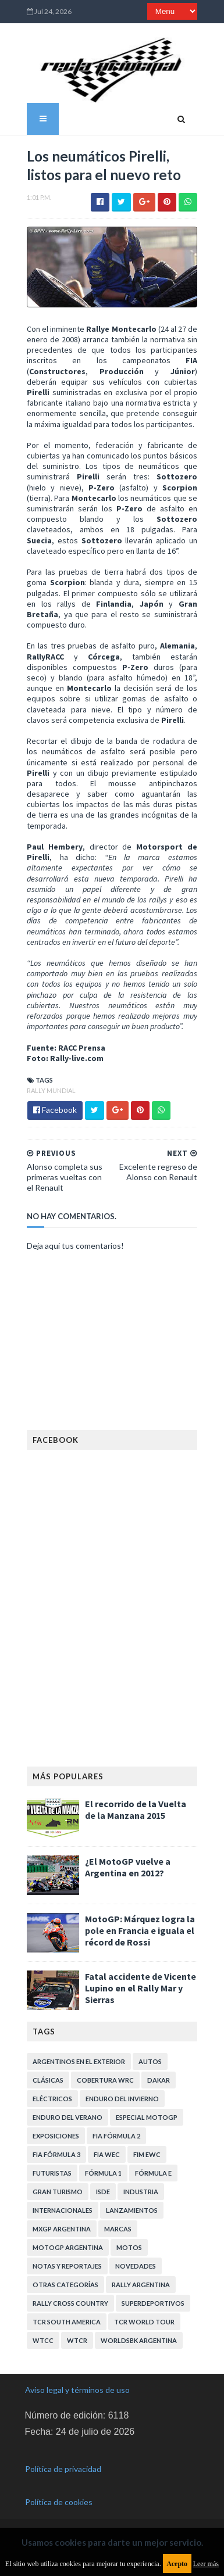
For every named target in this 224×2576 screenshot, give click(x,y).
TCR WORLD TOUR (142, 2316)
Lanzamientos (130, 2204)
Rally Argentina (139, 2279)
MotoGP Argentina (66, 2241)
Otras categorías (64, 2279)
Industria (139, 2186)
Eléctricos (50, 2093)
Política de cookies (59, 2497)
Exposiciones (54, 2130)
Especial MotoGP (145, 2111)
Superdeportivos (151, 2297)
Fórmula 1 (101, 2167)
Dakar (156, 2074)
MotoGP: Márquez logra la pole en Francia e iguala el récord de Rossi (138, 1924)
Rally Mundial (49, 1084)
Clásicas (46, 2074)
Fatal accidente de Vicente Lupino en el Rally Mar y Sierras (138, 1982)
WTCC (41, 2334)
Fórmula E (151, 2167)
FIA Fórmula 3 (55, 2148)
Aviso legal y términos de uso (77, 2384)
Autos (148, 2055)
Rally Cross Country (68, 2297)
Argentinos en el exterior (77, 2055)
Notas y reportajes (65, 2260)
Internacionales (61, 2204)
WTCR (75, 2334)
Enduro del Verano (66, 2111)
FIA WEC (105, 2148)
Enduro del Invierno (120, 2093)
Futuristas (50, 2167)
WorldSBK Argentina (137, 2334)
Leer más (206, 2564)
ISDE (101, 2186)
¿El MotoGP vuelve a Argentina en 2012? (126, 1861)
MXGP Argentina (60, 2223)
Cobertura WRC (103, 2074)
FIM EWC (145, 2148)
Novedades (133, 2260)
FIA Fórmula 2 (114, 2130)
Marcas (116, 2223)
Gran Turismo (56, 2186)
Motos (127, 2241)
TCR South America (65, 2316)
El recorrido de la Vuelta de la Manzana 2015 (140, 1803)
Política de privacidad (63, 2463)
